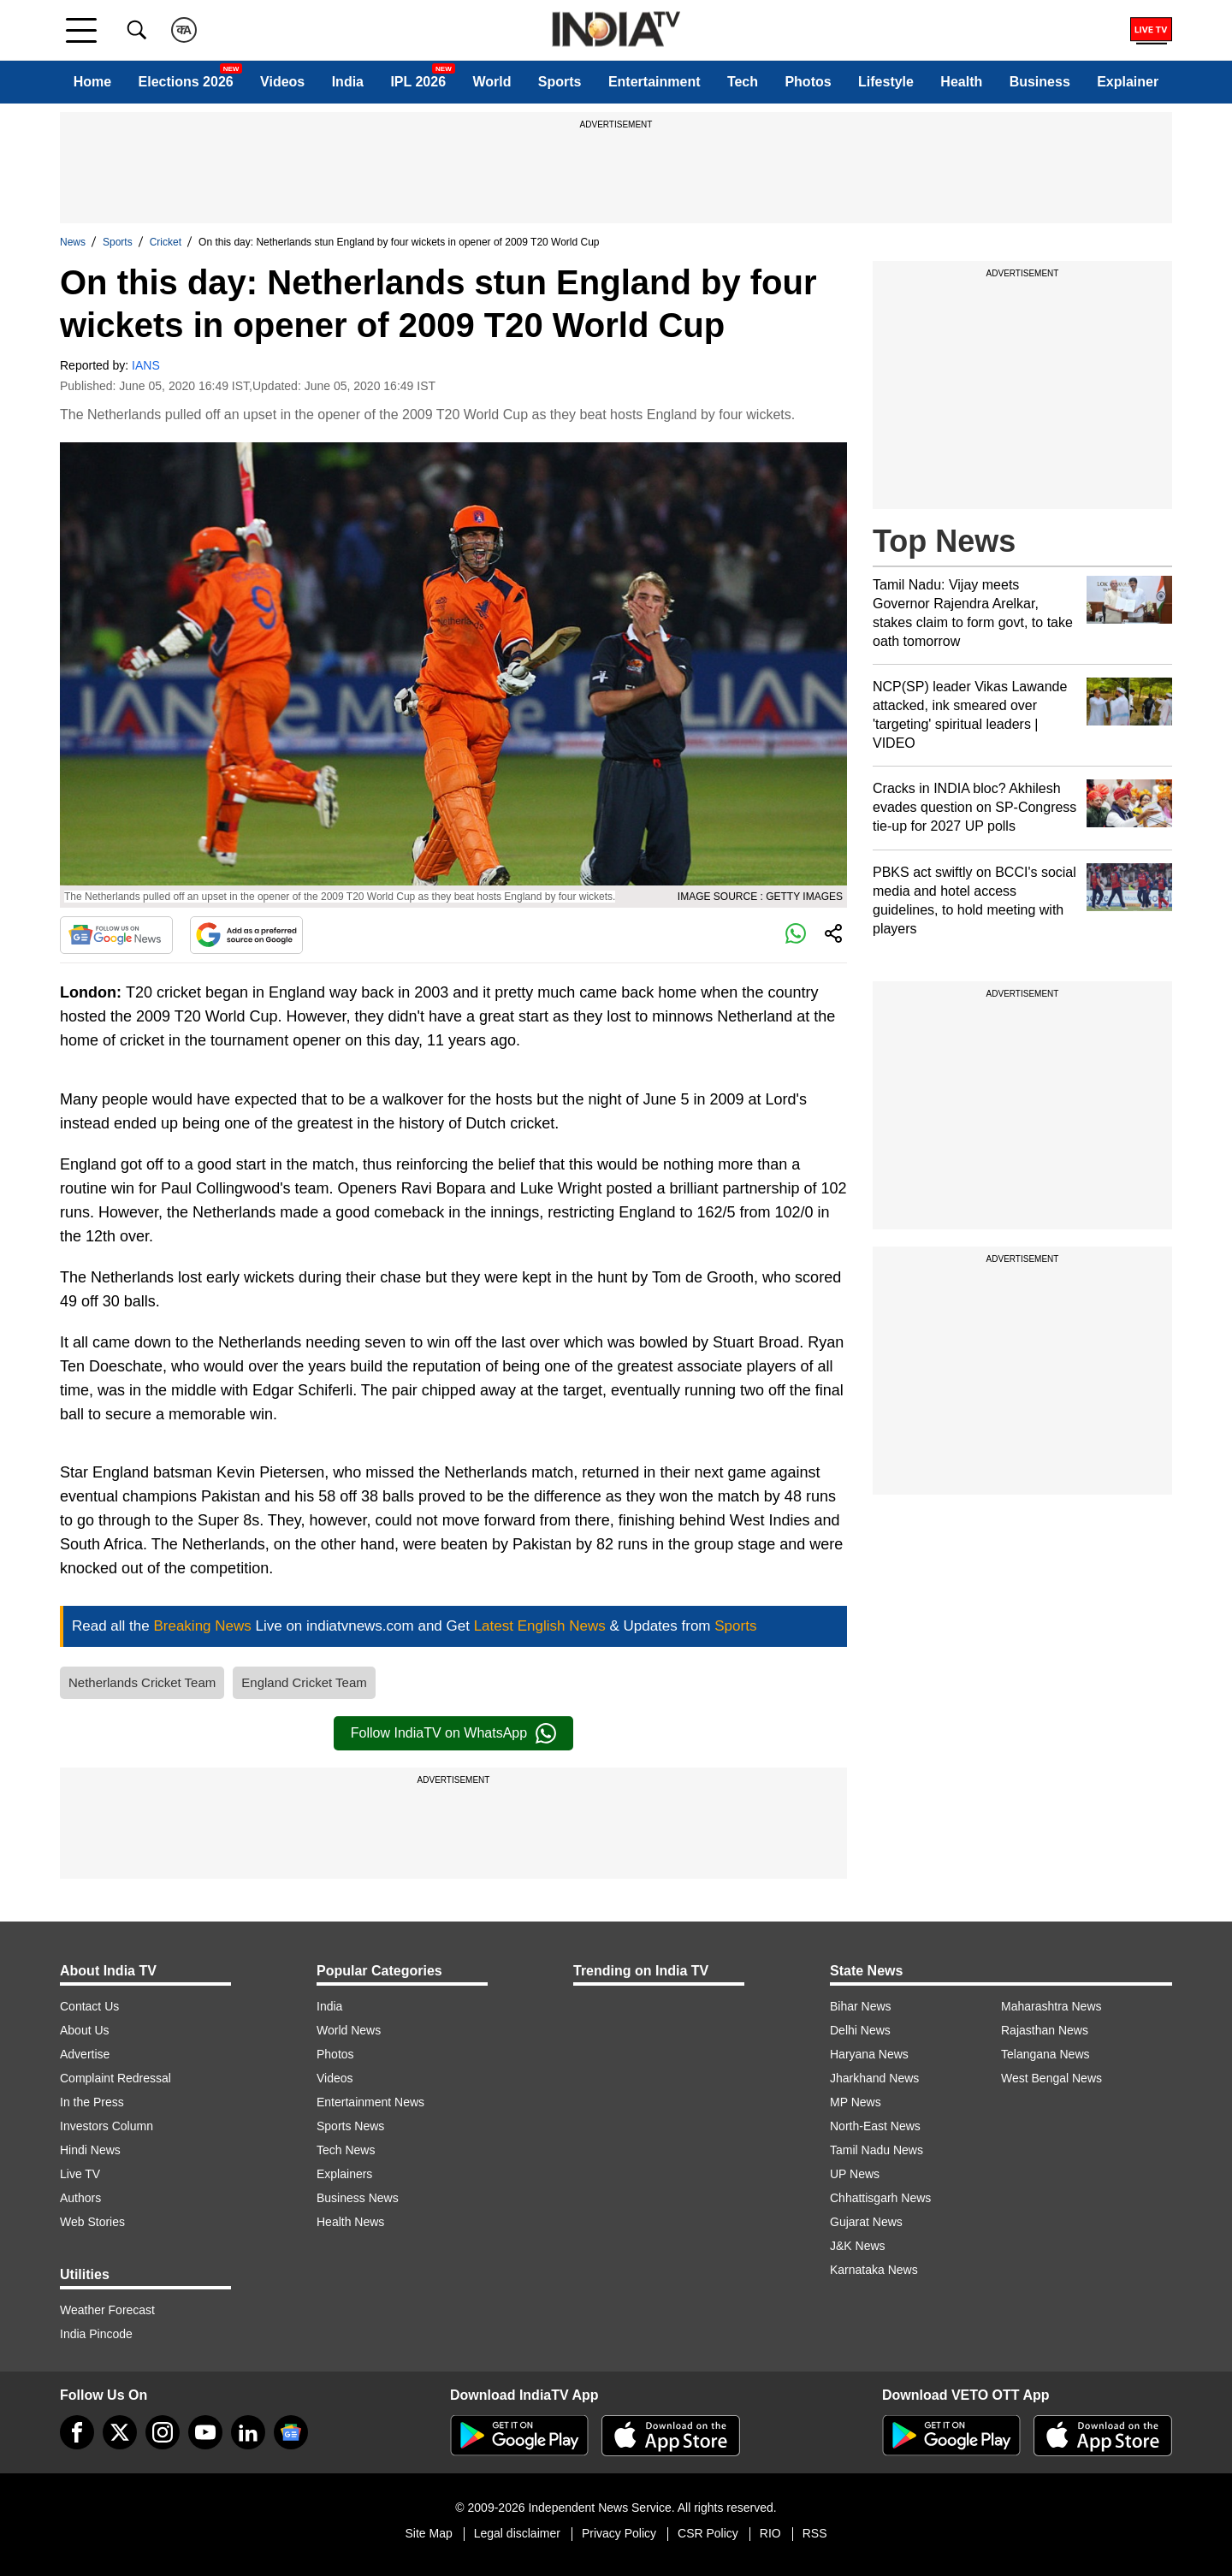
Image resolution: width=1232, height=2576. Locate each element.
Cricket (165, 242)
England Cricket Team (303, 1682)
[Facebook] (77, 2432)
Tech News (346, 2150)
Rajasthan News (1044, 2030)
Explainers (344, 2174)
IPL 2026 (418, 81)
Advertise (85, 2054)
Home (92, 81)
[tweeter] (120, 2432)
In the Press (92, 2102)
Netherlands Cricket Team (142, 1682)
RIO (770, 2533)
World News (349, 2030)
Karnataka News (874, 2270)
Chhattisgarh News (880, 2198)
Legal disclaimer (517, 2533)
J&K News (858, 2246)
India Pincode (96, 2334)
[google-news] (291, 2432)
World (491, 81)
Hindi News (90, 2150)
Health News (350, 2222)
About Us (85, 2030)
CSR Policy (708, 2533)
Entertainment (654, 81)
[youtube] (205, 2432)
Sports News (350, 2126)
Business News (358, 2198)
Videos (282, 81)
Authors (80, 2198)
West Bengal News (1051, 2078)
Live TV (80, 2174)
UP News (855, 2174)
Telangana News (1045, 2054)
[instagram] (162, 2432)
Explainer (1127, 81)
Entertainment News (370, 2102)
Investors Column (106, 2126)
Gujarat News (866, 2222)
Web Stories (92, 2222)
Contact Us (89, 2006)
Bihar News (860, 2006)
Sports (560, 81)
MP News (855, 2102)
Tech (742, 81)
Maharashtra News (1051, 2006)
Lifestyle (886, 81)
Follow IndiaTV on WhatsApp (453, 1733)
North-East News (875, 2126)
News (73, 242)
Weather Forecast (107, 2310)
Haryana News (869, 2054)
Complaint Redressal (115, 2078)
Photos (808, 81)
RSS (815, 2533)
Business (1040, 81)
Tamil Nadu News (876, 2150)
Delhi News (860, 2030)
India (348, 81)
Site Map (428, 2533)
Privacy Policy (619, 2533)
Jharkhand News (874, 2078)
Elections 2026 (186, 81)
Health (961, 81)
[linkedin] (248, 2432)
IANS (146, 365)
